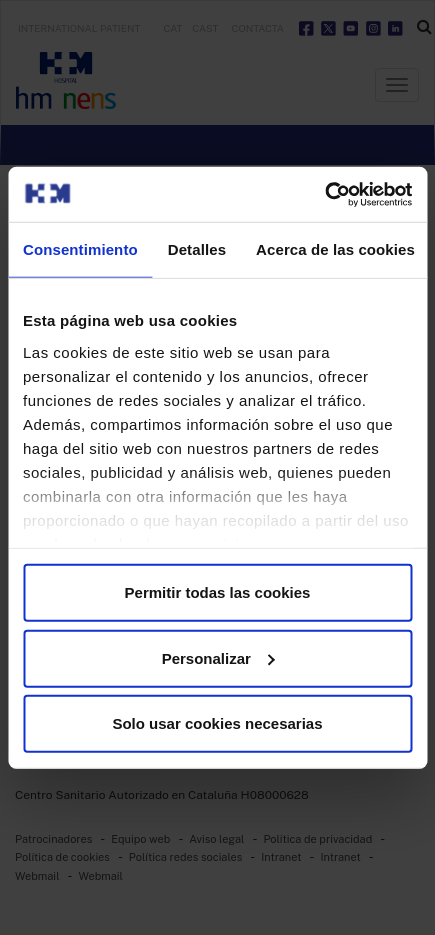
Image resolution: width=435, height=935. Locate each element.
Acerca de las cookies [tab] (335, 249)
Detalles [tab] (197, 249)
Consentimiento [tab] (80, 249)
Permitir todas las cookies (218, 592)
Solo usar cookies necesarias (217, 723)
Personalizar (218, 657)
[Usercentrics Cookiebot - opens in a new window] (324, 194)
